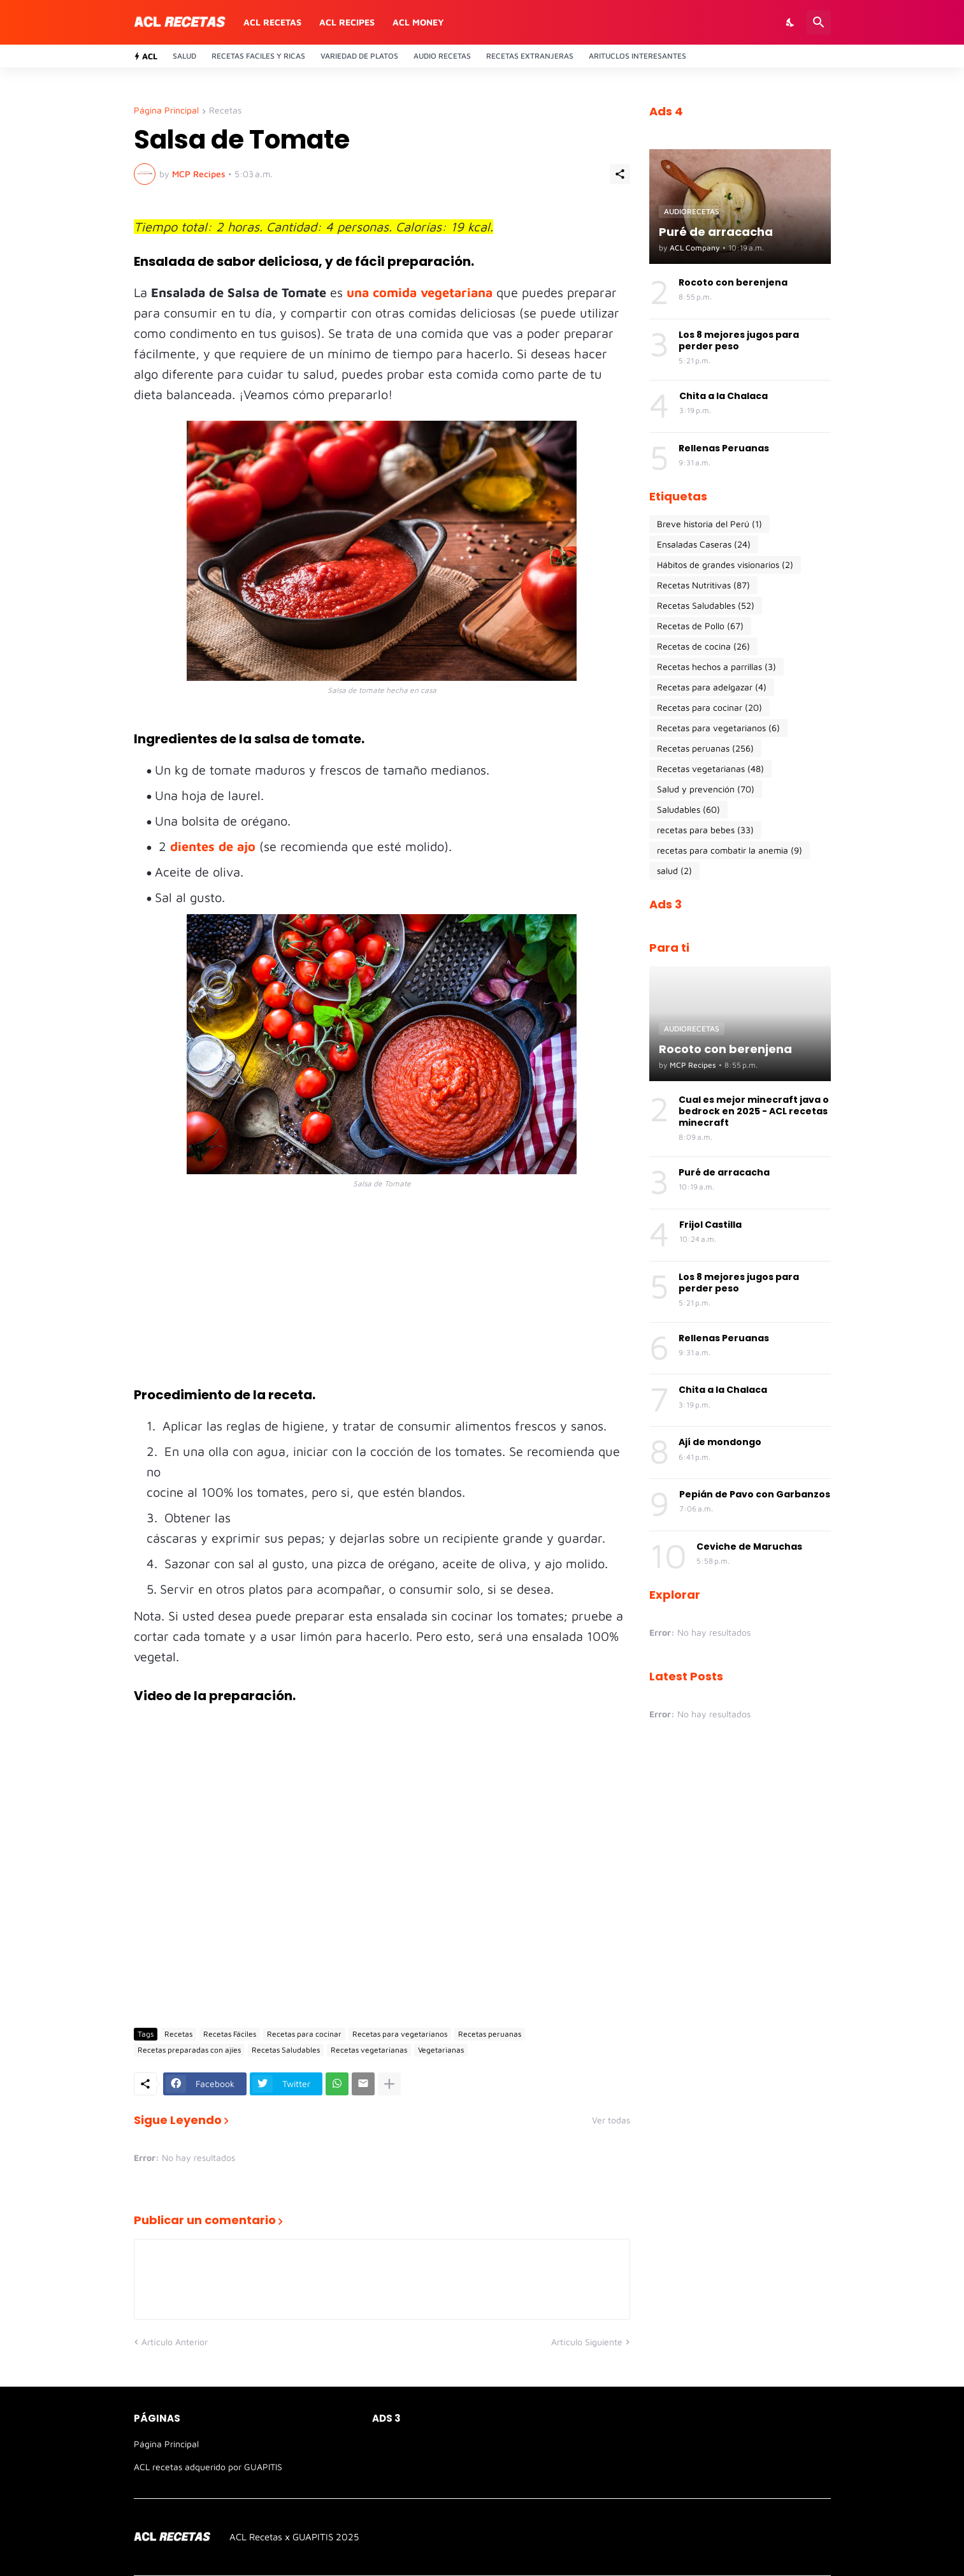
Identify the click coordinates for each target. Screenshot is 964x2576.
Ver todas (611, 2120)
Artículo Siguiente (586, 2341)
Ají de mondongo (720, 1442)
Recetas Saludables (286, 2050)
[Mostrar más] (389, 2083)
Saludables (688, 809)
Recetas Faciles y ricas (258, 56)
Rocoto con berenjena (733, 282)
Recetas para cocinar (304, 2034)
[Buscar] (819, 22)
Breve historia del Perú (709, 524)
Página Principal (166, 110)
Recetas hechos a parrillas (716, 666)
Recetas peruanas (489, 2034)
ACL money (418, 22)
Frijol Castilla (710, 1224)
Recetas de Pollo (700, 626)
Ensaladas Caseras (704, 544)
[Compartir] (620, 174)
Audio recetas (442, 56)
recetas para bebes (705, 830)
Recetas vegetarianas (369, 2050)
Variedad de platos (359, 56)
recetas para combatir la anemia (729, 850)
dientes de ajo (214, 846)
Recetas (225, 110)
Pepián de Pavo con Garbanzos (754, 1494)
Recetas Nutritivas (703, 585)
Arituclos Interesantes (637, 56)
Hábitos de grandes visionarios (725, 564)
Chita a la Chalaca (723, 396)
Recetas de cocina (703, 646)
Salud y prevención (705, 789)
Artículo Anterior (174, 2341)
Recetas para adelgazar (711, 687)
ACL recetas (272, 22)
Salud (184, 56)
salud (674, 870)
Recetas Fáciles (229, 2034)
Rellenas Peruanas (724, 448)
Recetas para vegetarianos (399, 2034)
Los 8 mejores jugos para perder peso (739, 340)
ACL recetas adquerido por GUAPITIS (208, 2466)
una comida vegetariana (420, 292)
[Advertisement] (382, 1297)
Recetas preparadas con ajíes (189, 2050)
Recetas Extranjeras (529, 56)
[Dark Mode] (791, 22)
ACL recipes (347, 22)
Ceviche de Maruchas (749, 1546)
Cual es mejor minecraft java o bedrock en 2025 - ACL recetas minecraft (754, 1111)
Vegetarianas (441, 2050)
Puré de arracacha (724, 1172)
